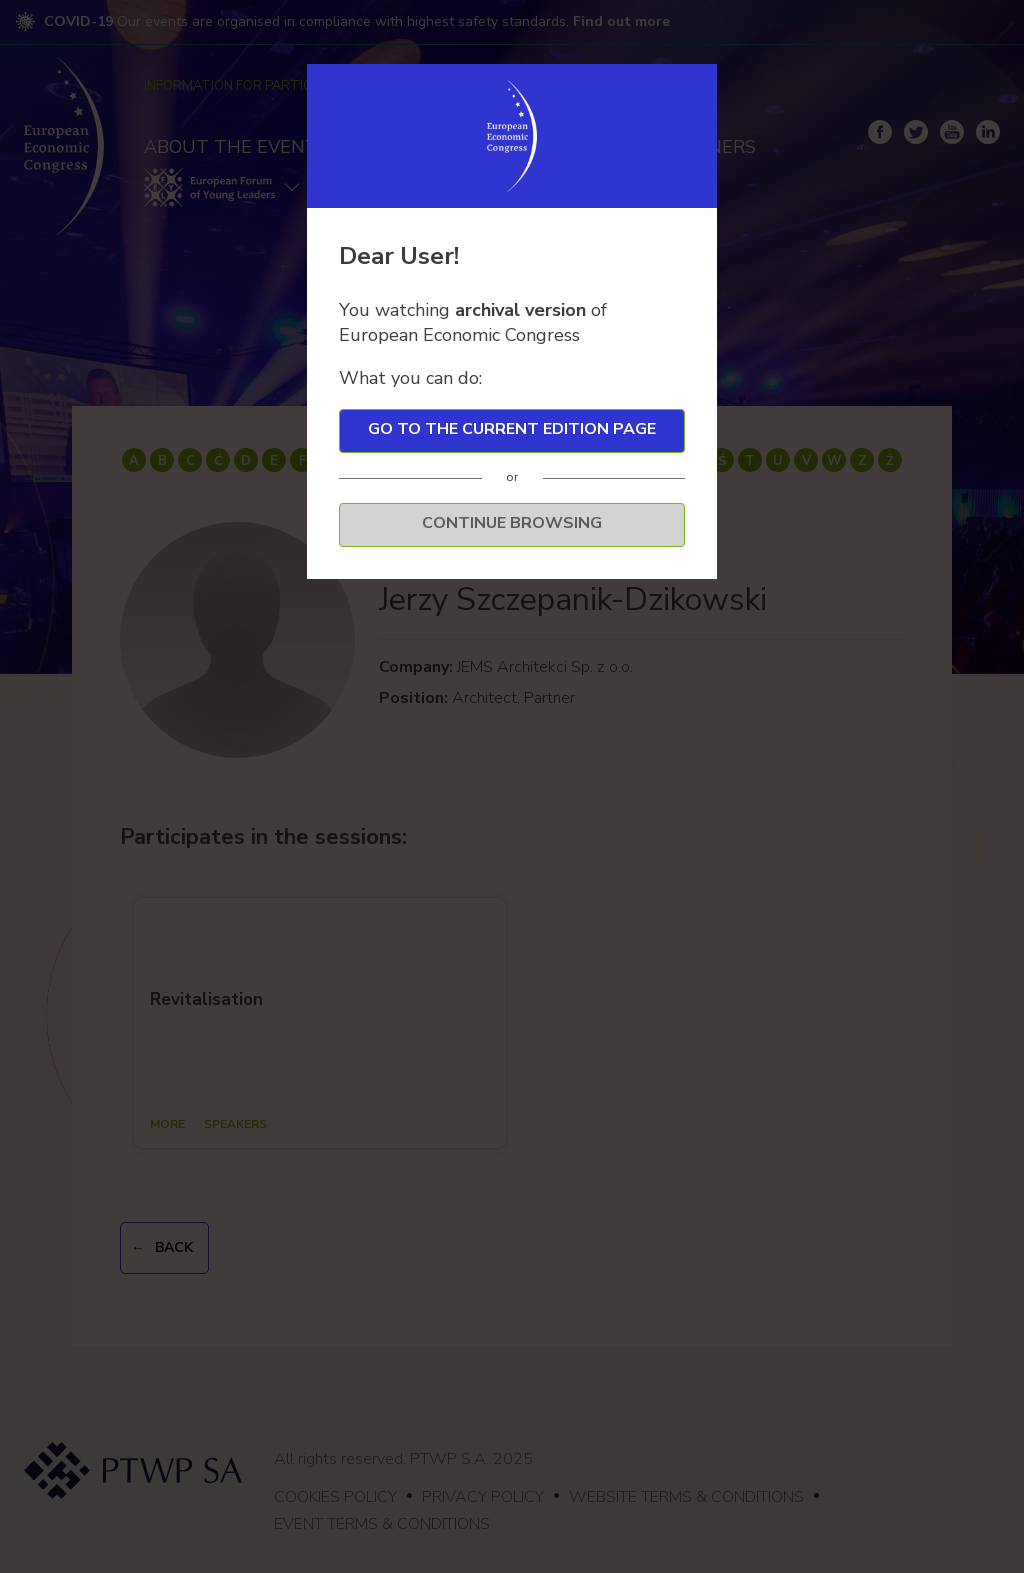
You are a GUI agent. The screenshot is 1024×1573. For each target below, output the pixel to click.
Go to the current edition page (512, 429)
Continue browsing (512, 523)
